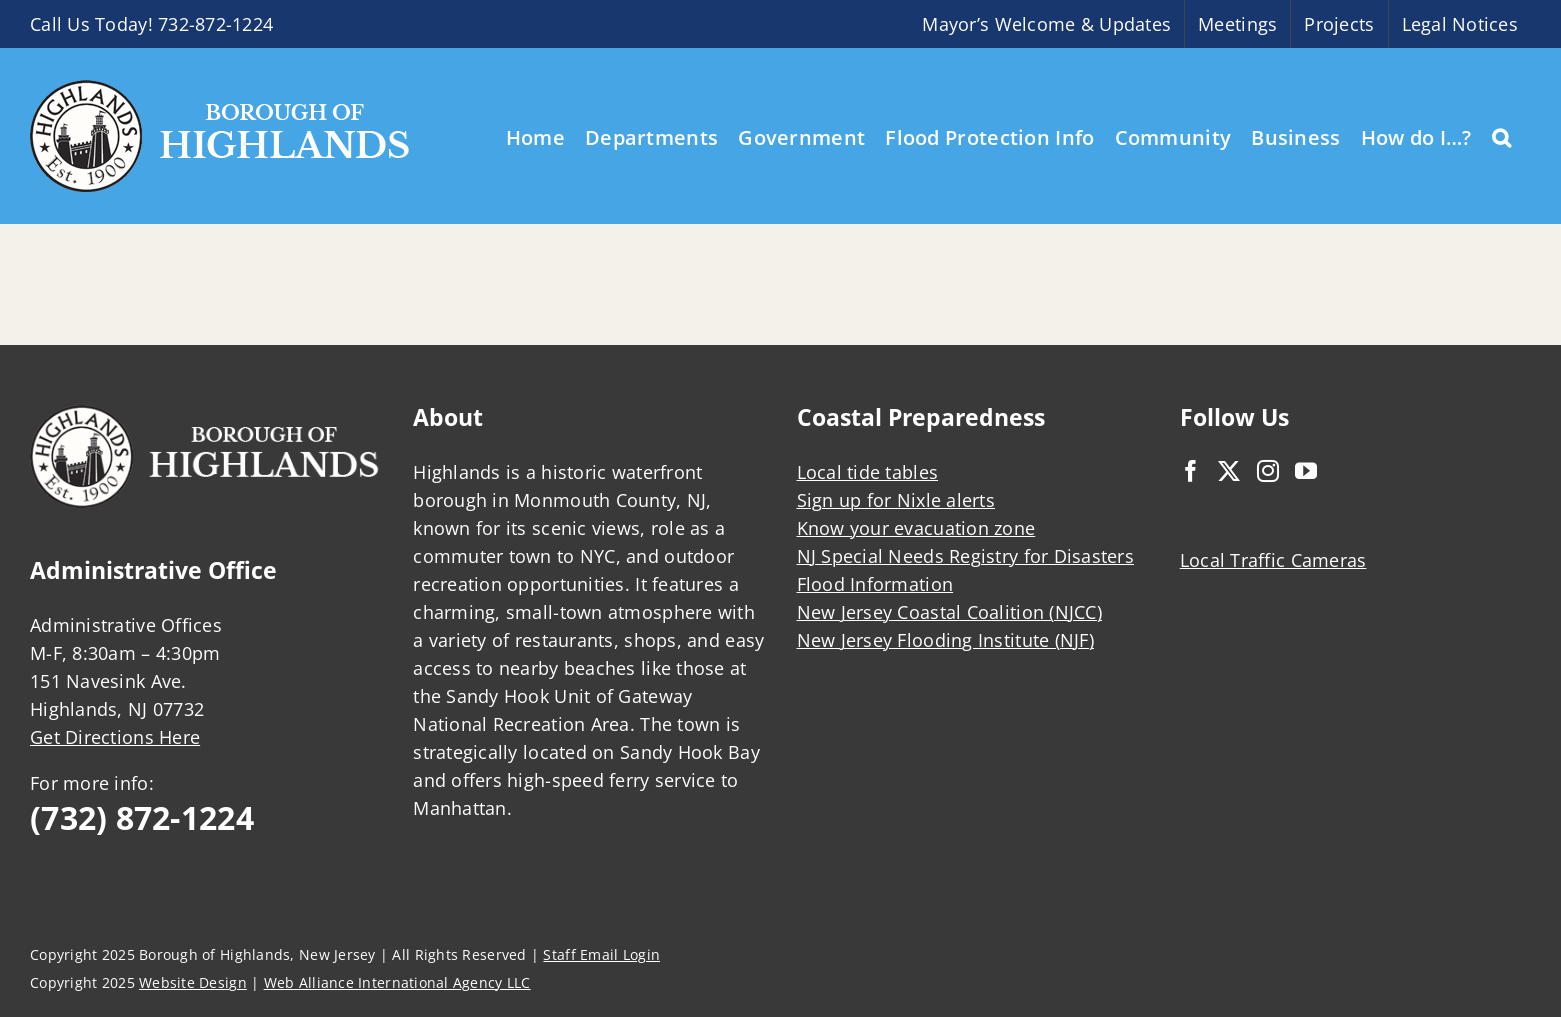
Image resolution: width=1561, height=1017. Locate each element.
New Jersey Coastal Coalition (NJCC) (949, 612)
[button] (1501, 136)
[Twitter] (1229, 471)
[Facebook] (1191, 471)
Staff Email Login (601, 954)
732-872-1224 (215, 24)
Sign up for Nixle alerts (896, 500)
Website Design (193, 982)
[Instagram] (1268, 471)
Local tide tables (868, 472)
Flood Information (875, 584)
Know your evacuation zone (916, 528)
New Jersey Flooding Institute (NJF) (945, 640)
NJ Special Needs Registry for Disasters (966, 556)
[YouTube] (1306, 471)
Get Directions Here (115, 737)
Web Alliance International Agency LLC (397, 982)
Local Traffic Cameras (1273, 560)
